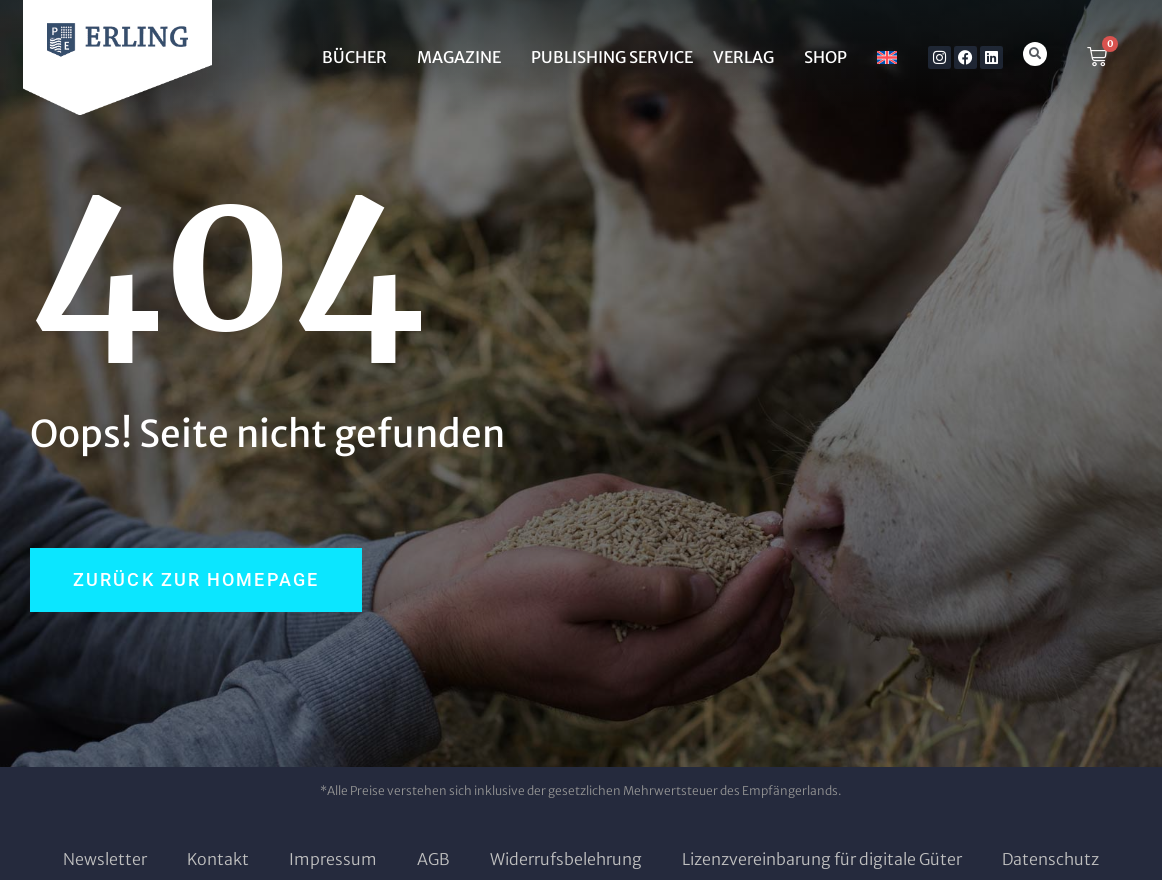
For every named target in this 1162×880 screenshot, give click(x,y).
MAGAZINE (464, 57)
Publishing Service (612, 57)
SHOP (830, 57)
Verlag (748, 57)
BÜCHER (359, 57)
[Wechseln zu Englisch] (887, 57)
